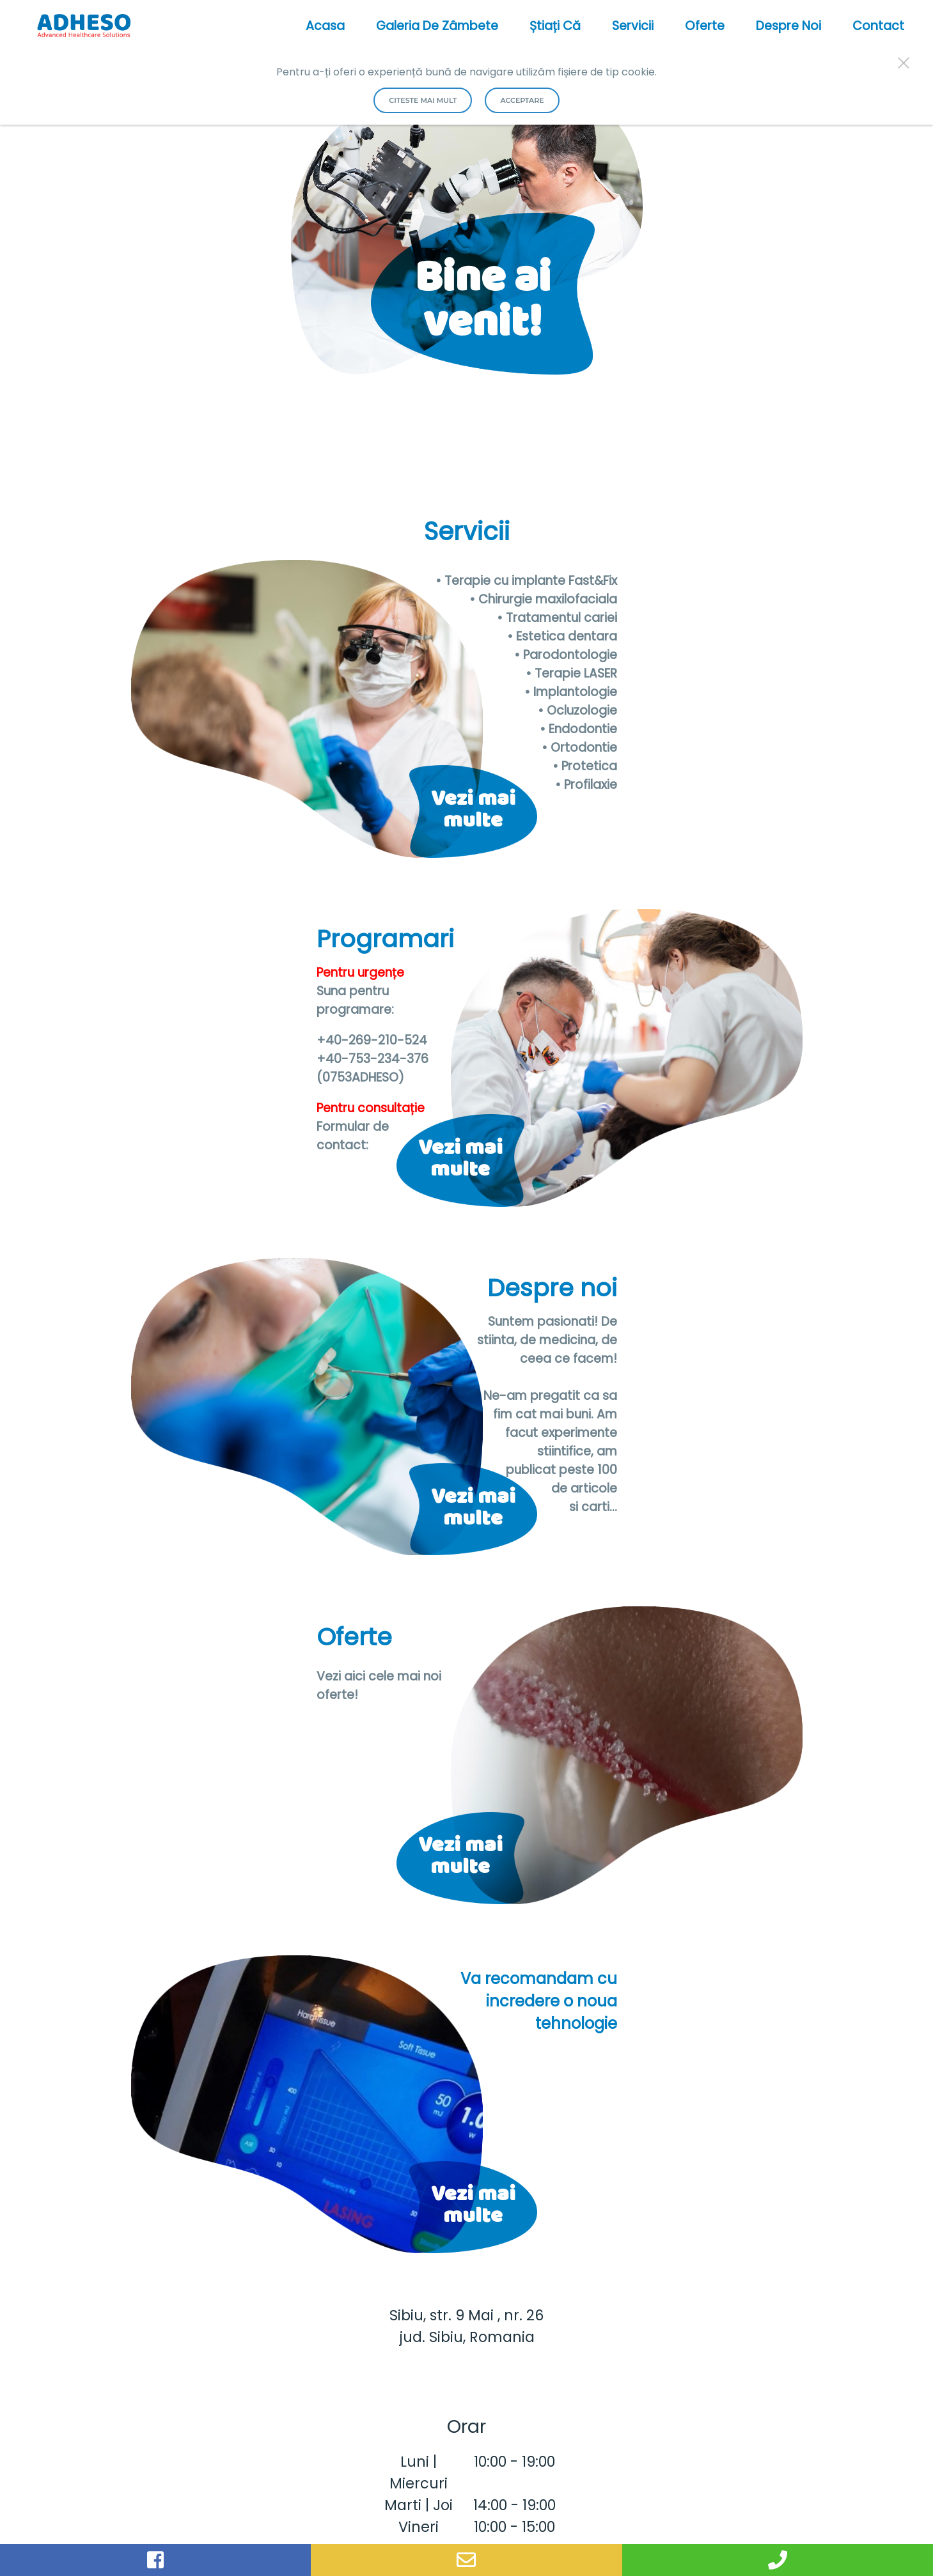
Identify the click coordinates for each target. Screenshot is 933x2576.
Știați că (555, 26)
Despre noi (788, 26)
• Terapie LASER (571, 673)
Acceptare (522, 100)
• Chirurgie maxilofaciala (543, 599)
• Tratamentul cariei (557, 617)
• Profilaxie (586, 784)
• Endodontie (578, 729)
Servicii (633, 26)
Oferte (705, 26)
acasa (325, 26)
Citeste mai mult (423, 100)
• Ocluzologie (577, 710)
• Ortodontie (579, 747)
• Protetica (585, 766)
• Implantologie (570, 692)
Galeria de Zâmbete (437, 26)
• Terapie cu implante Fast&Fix (526, 580)
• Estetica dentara (562, 636)
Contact (878, 26)
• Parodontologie (565, 654)
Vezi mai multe (473, 814)
